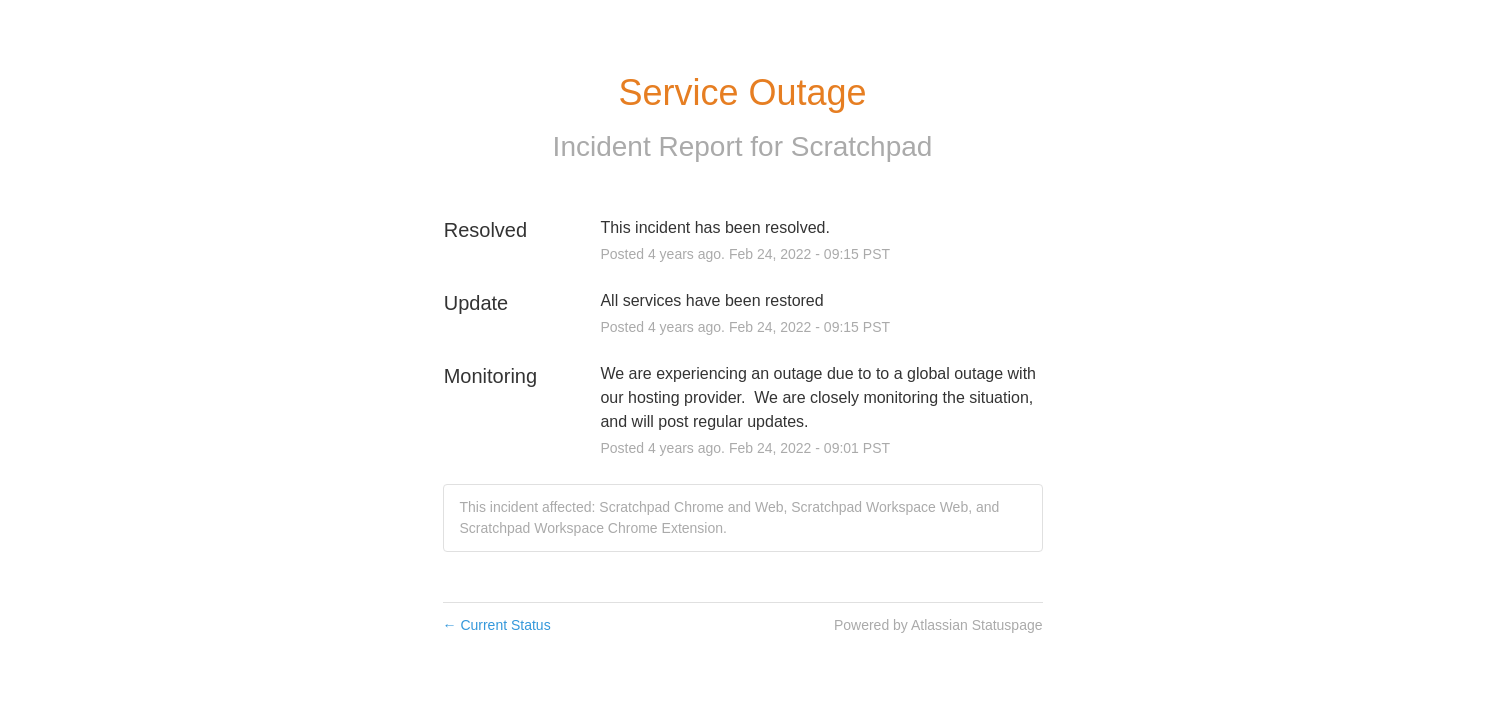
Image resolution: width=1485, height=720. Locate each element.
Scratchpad (862, 146)
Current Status (497, 625)
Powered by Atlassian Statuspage (938, 625)
